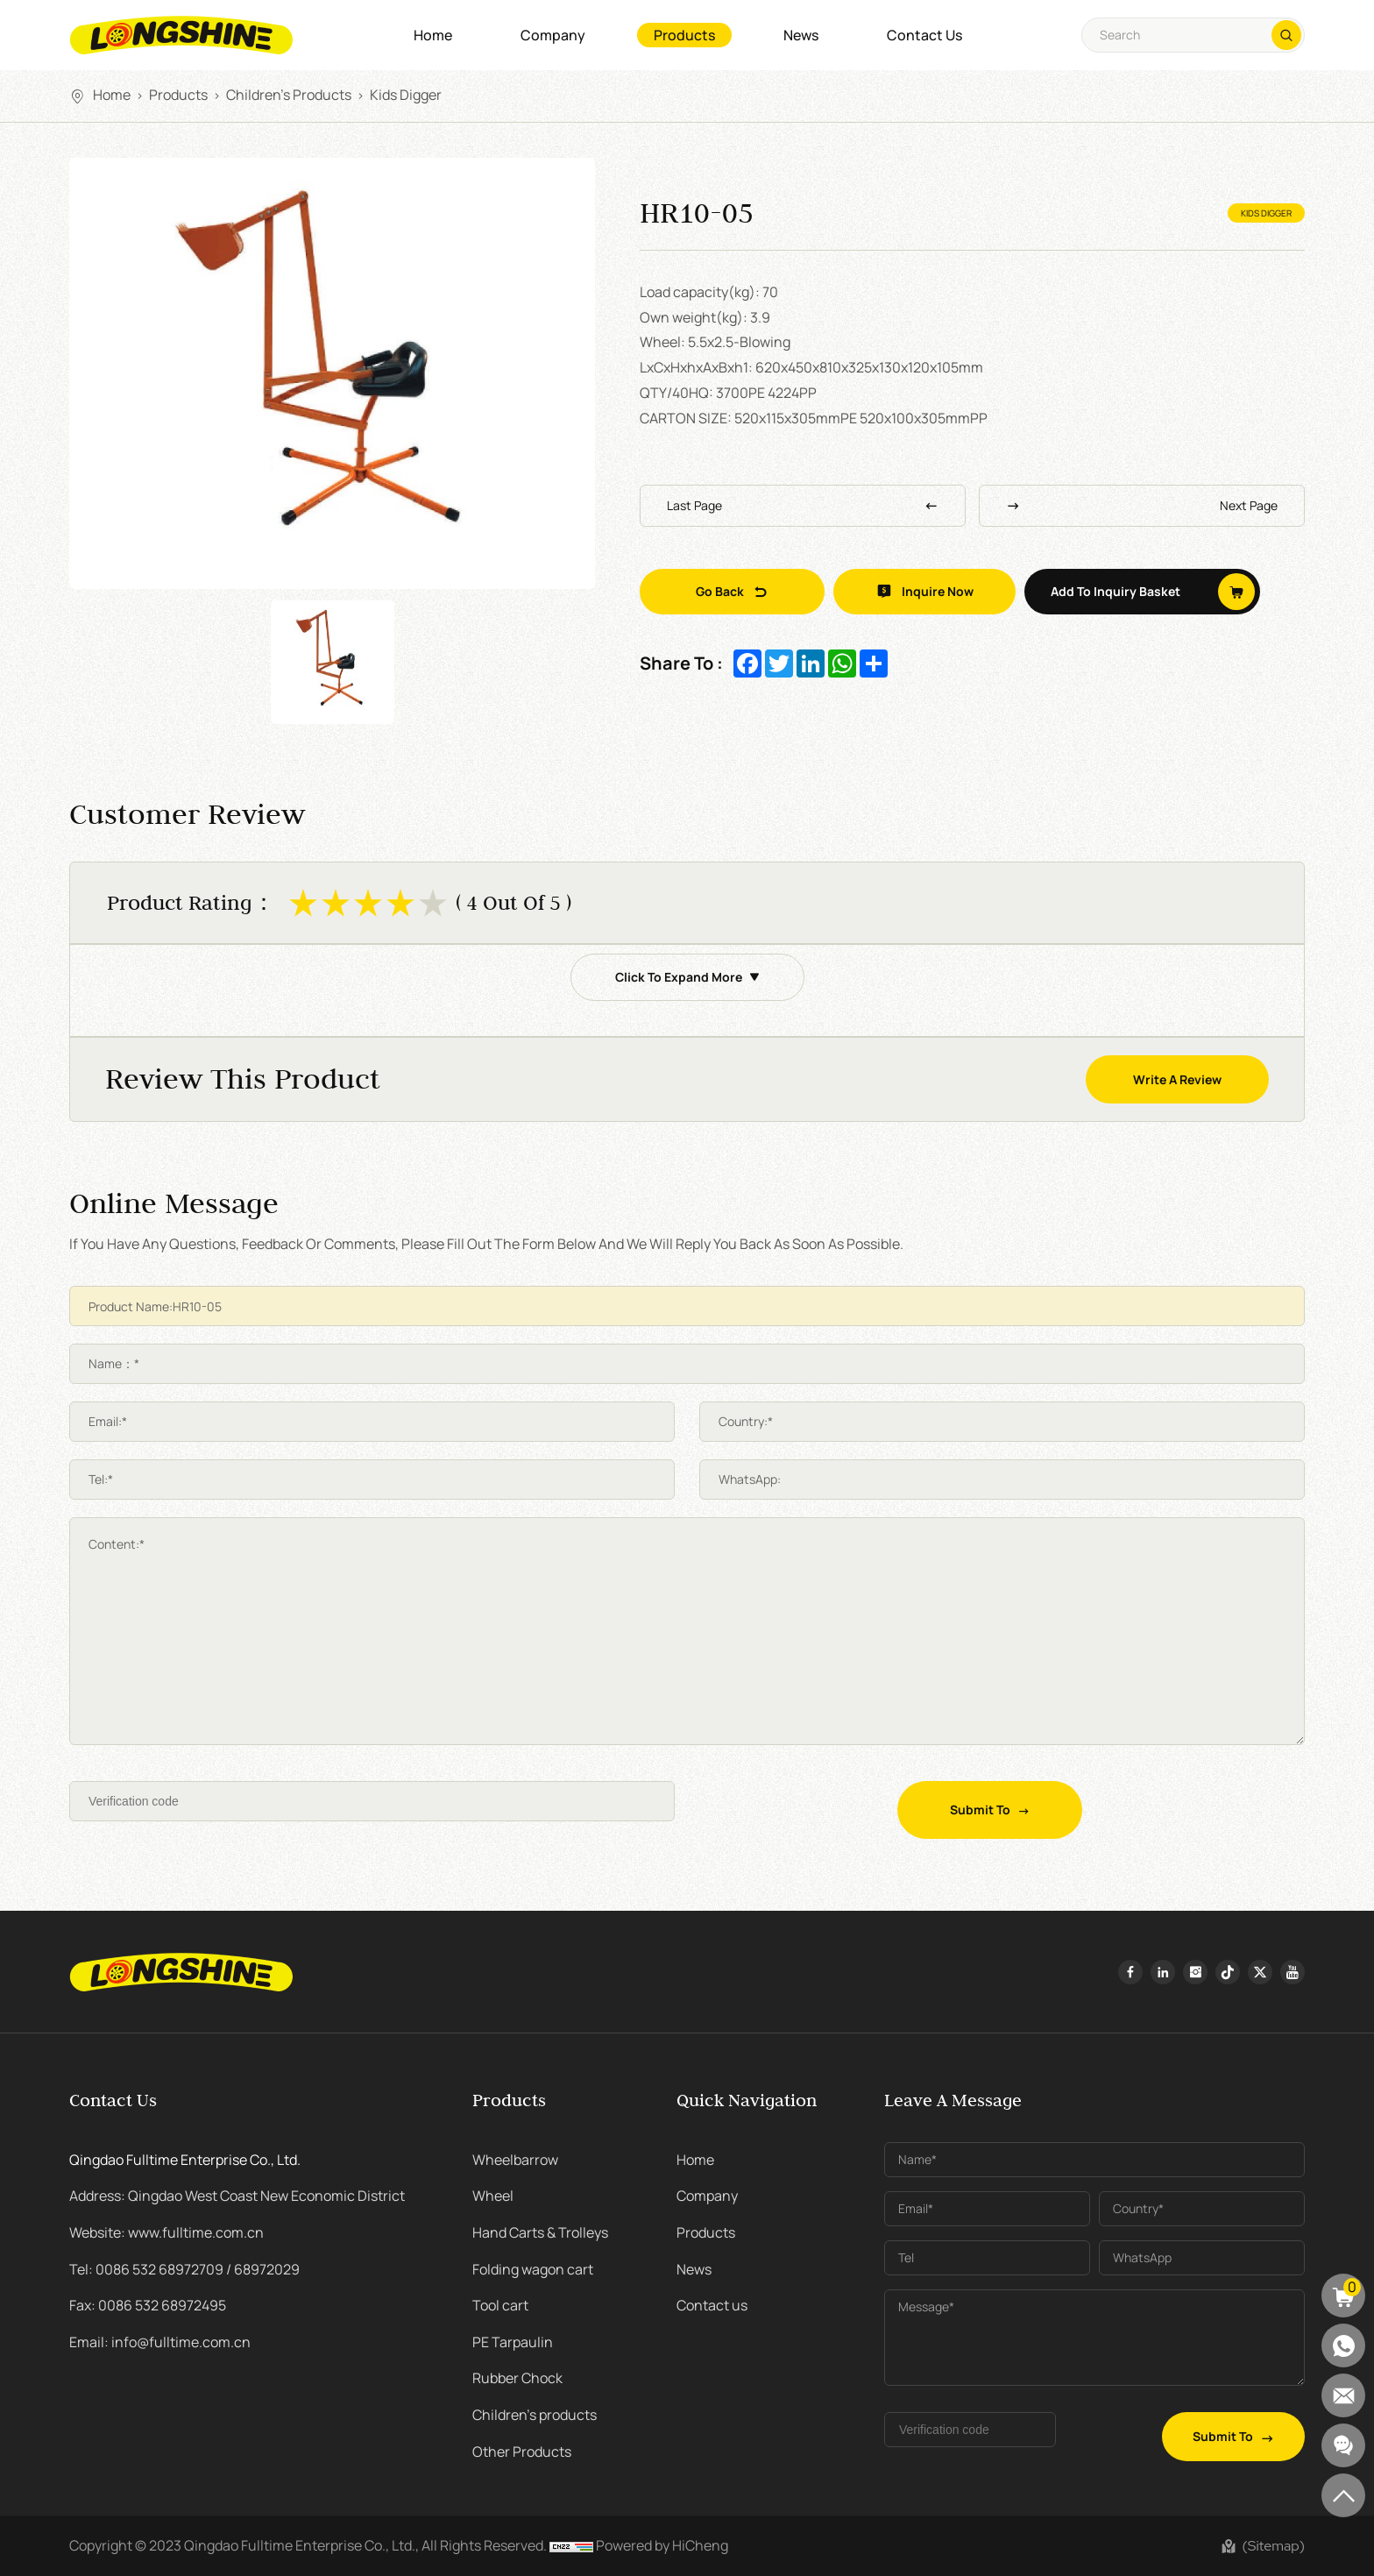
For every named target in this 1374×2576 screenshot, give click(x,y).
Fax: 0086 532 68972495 (147, 2305)
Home (433, 35)
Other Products (521, 2451)
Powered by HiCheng (662, 2545)
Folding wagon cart (532, 2269)
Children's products (288, 94)
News (800, 35)
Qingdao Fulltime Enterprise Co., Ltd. (185, 2159)
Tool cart (500, 2305)
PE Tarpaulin (512, 2342)
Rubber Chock (517, 2378)
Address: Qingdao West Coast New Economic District (237, 2195)
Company (553, 35)
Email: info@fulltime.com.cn (160, 2342)
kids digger (406, 94)
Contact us (924, 35)
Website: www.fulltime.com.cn (166, 2232)
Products (684, 35)
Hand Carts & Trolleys (540, 2232)
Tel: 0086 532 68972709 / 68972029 (184, 2269)
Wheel (492, 2195)
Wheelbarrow (515, 2159)
